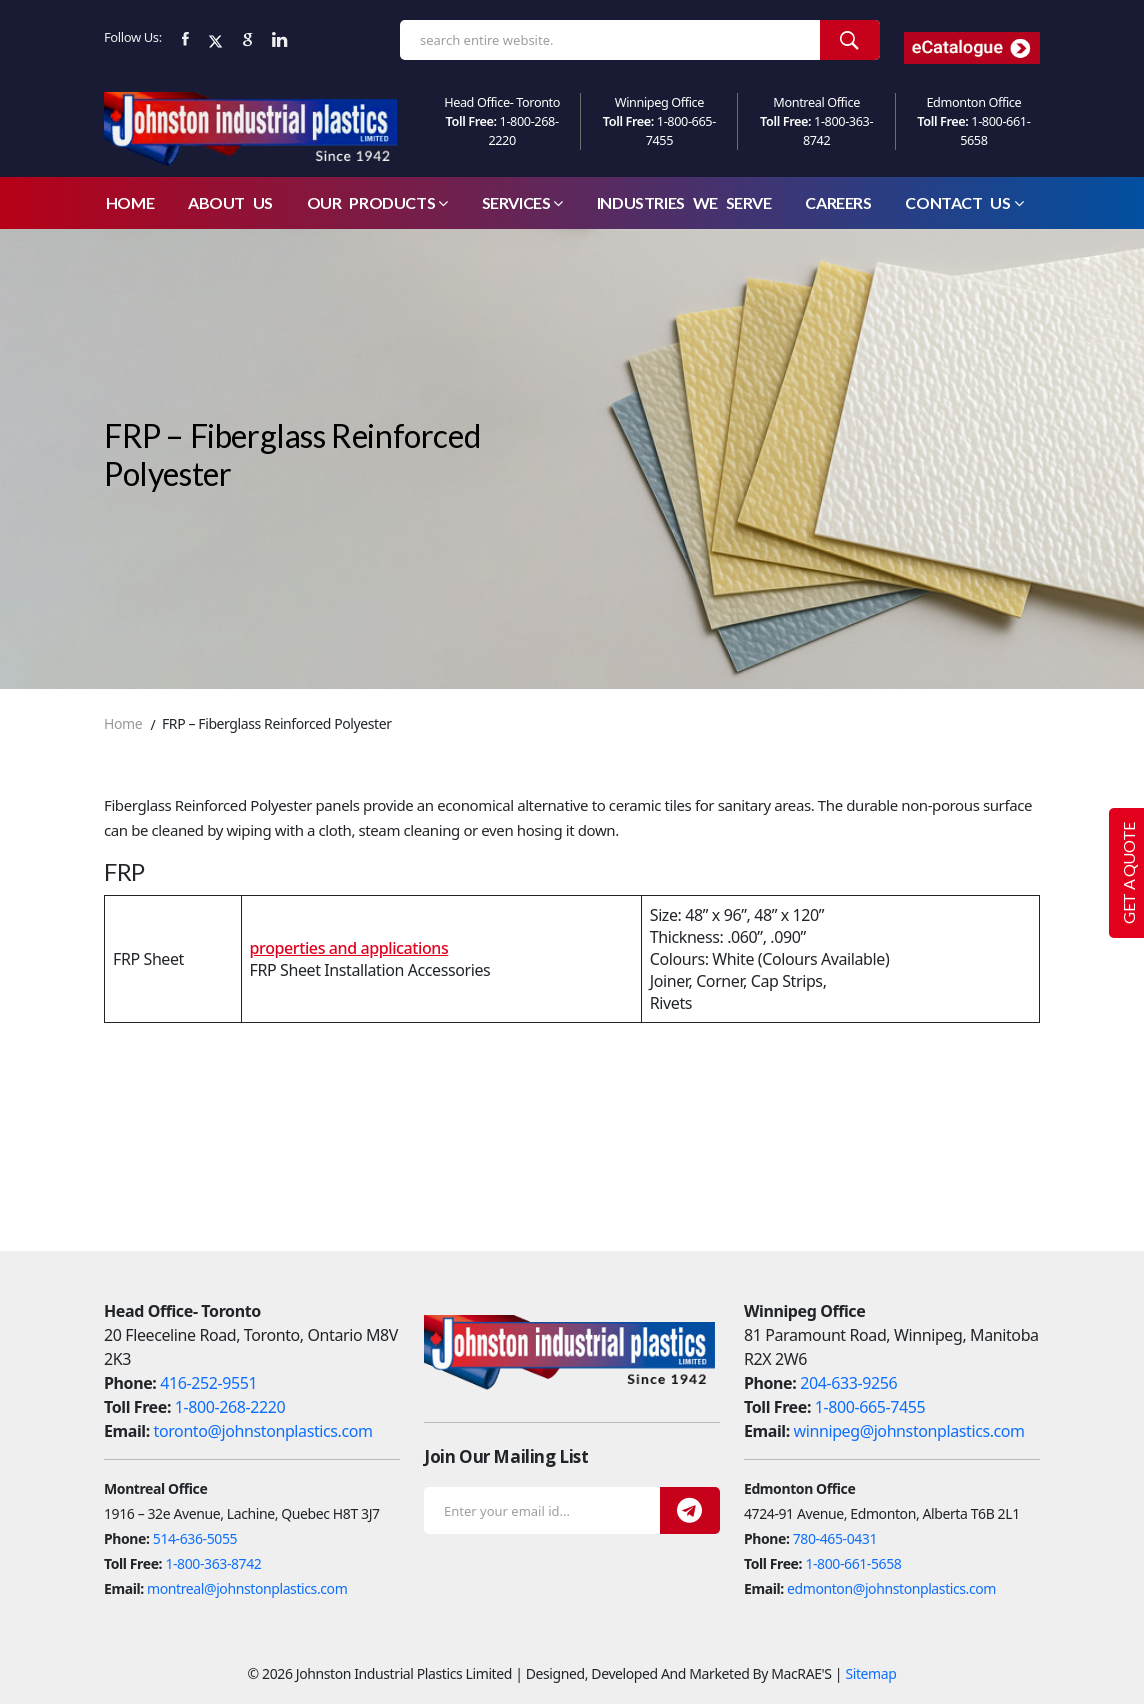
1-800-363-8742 (213, 1564)
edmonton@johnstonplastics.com (891, 1589)
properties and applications (349, 949)
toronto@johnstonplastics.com (263, 1432)
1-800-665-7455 (870, 1408)
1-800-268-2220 (230, 1408)
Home (130, 203)
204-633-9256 (848, 1384)
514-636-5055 (195, 1539)
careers (838, 203)
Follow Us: (133, 37)
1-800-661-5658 (853, 1564)
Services (522, 203)
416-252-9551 (208, 1384)
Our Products (377, 203)
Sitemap (870, 1674)
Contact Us (964, 203)
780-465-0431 (835, 1539)
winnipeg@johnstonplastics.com (909, 1432)
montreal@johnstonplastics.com (247, 1589)
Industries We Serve (684, 203)
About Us (230, 203)
